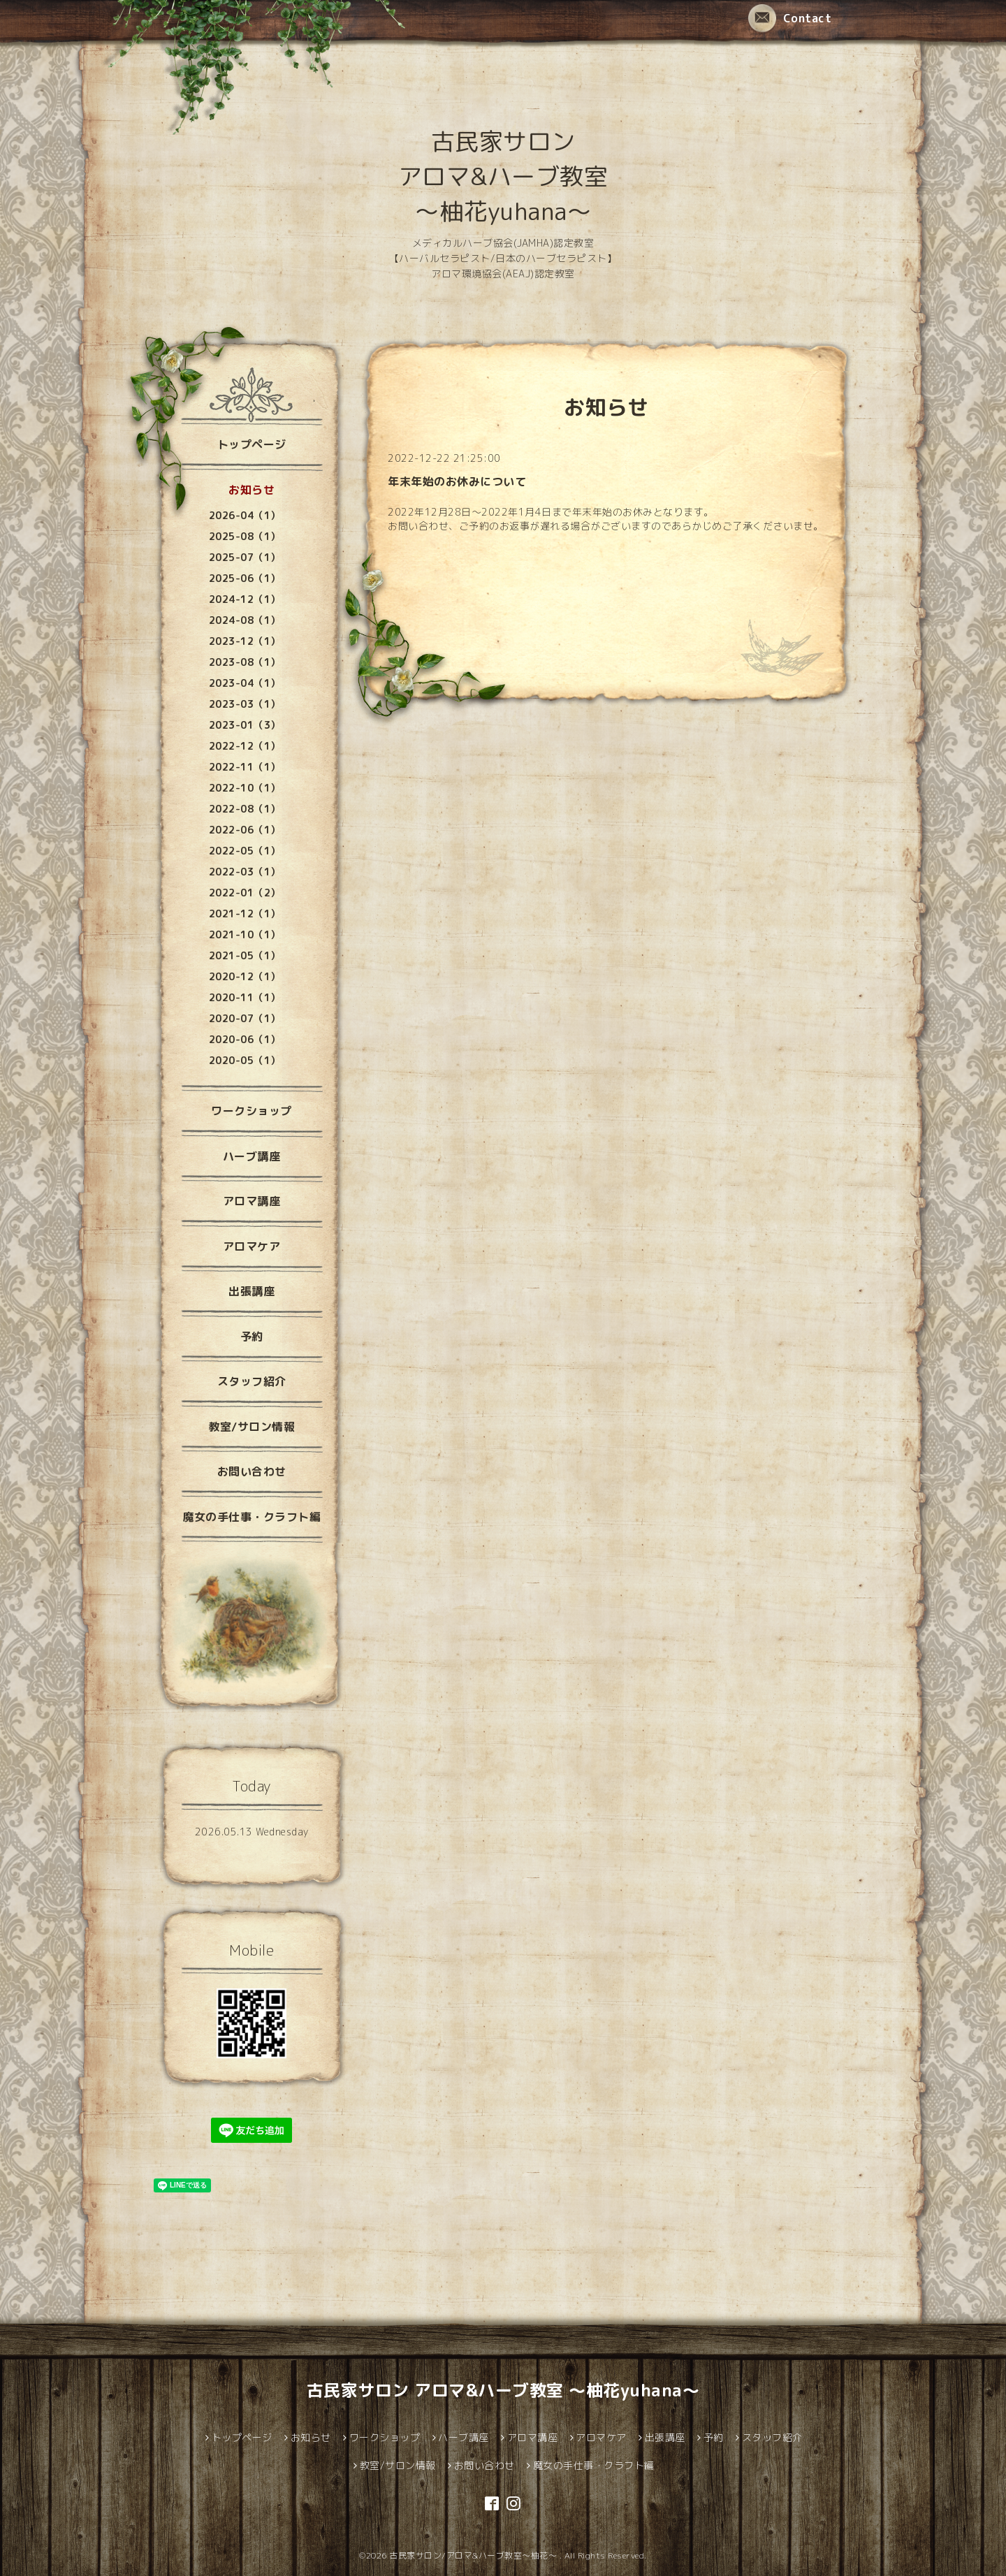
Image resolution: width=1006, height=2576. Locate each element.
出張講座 (251, 1291)
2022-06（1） (245, 829)
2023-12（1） (245, 641)
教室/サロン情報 (251, 1426)
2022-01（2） (245, 892)
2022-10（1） (245, 787)
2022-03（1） (245, 871)
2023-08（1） (245, 662)
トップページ (251, 444)
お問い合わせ (251, 1471)
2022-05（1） (245, 850)
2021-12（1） (245, 913)
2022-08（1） (245, 808)
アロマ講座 (252, 1201)
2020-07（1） (245, 1018)
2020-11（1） (245, 997)
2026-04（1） (245, 515)
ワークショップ (251, 1111)
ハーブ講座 (252, 1156)
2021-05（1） (245, 955)
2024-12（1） (245, 599)
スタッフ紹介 (251, 1381)
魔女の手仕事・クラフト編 (251, 1517)
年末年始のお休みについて (457, 481)
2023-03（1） (245, 704)
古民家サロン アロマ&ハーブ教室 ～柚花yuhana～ (503, 176)
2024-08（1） (245, 620)
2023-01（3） (245, 725)
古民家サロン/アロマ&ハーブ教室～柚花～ (474, 2555)
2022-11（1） (245, 766)
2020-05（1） (245, 1060)
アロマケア (252, 1246)
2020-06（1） (245, 1039)
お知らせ (251, 489)
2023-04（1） (245, 683)
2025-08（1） (245, 536)
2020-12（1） (245, 976)
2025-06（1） (245, 578)
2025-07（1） (245, 557)
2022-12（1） (245, 745)
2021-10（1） (245, 934)
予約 (251, 1336)
